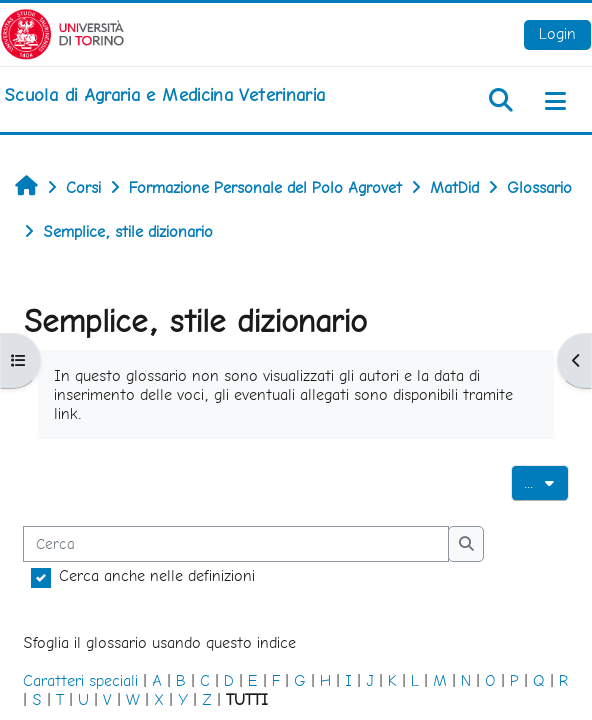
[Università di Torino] (62, 32)
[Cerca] (236, 544)
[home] (164, 95)
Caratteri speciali (80, 680)
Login (557, 33)
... (546, 481)
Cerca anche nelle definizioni (157, 575)
